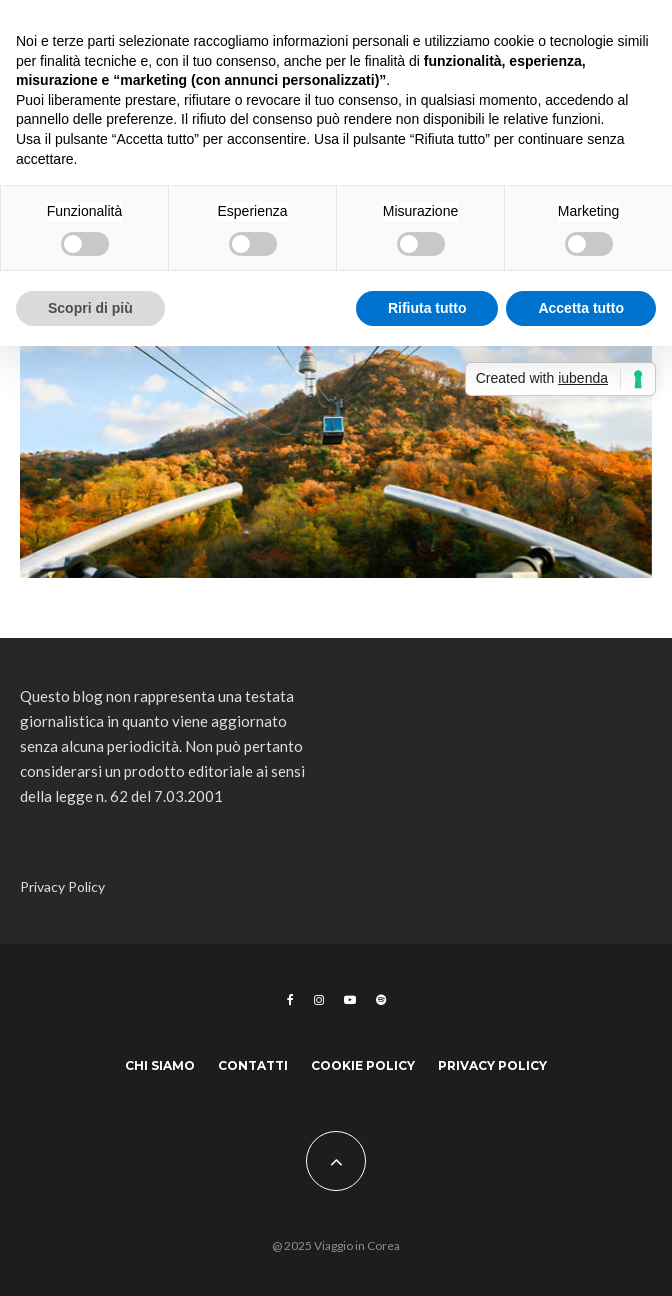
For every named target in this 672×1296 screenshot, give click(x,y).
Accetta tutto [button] (581, 308)
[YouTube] (350, 1000)
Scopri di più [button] (90, 308)
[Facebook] (290, 1000)
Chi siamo (160, 1065)
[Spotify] (381, 1000)
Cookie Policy (363, 1065)
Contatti (253, 1065)
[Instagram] (319, 1000)
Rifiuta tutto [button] (427, 308)
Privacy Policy (62, 886)
